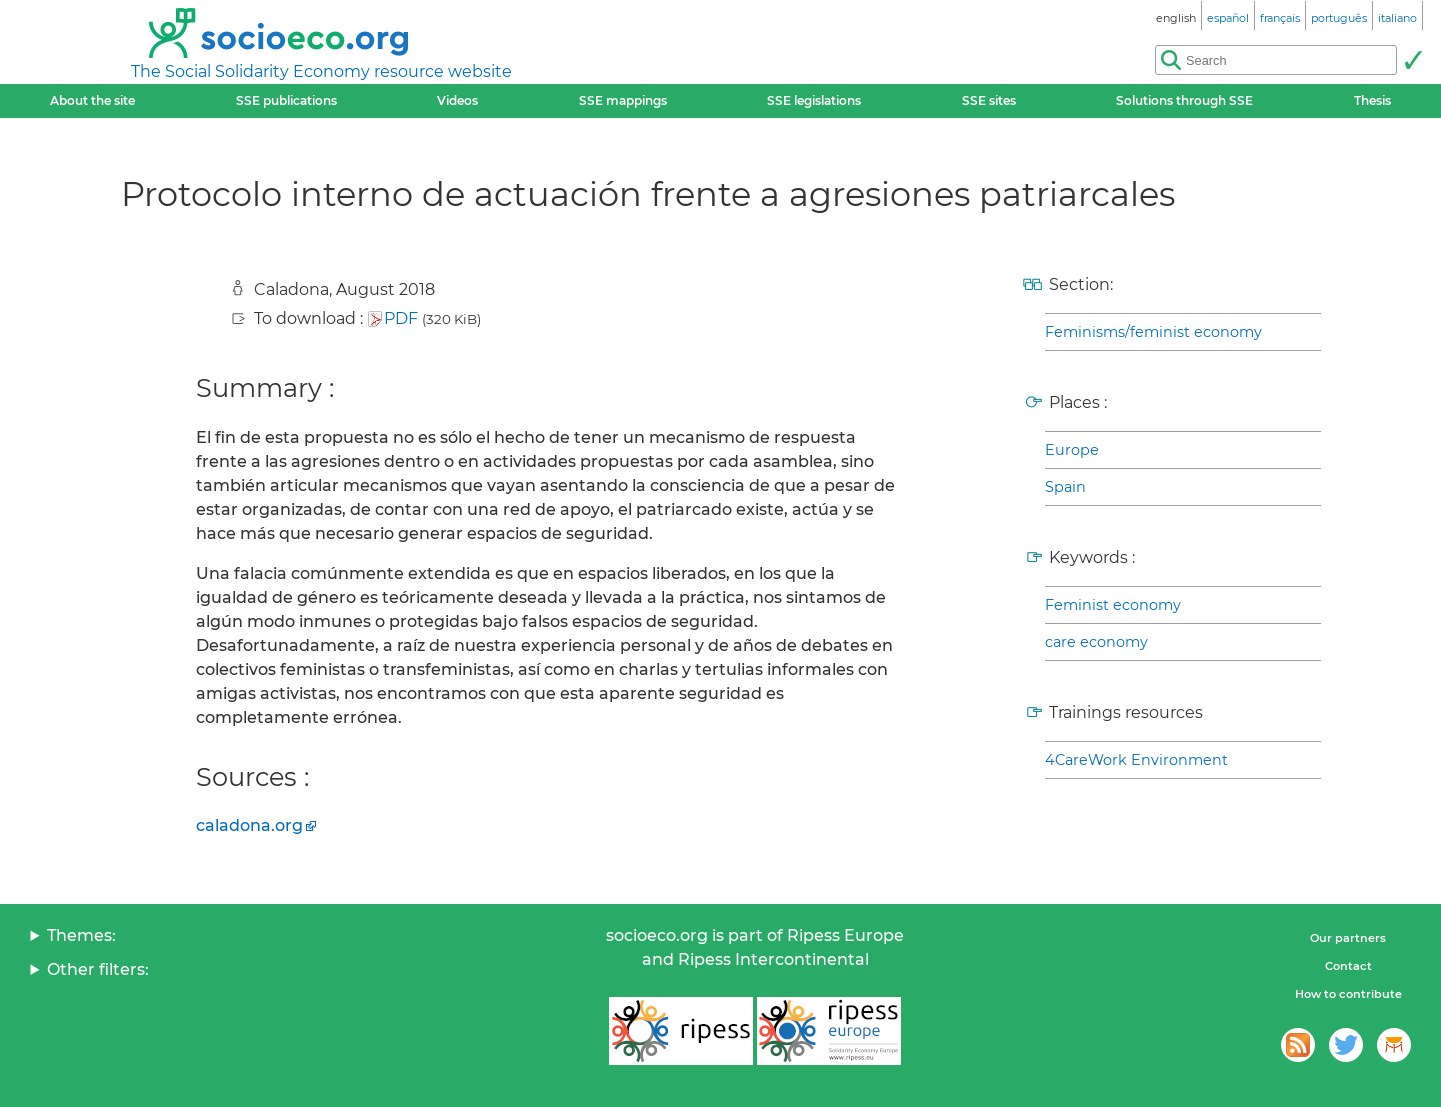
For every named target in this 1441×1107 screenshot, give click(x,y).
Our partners (1348, 938)
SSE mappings (623, 100)
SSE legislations (814, 100)
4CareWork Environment (1136, 760)
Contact (1348, 966)
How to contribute (1348, 994)
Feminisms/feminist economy (1153, 332)
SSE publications (286, 100)
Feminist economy (1113, 605)
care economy (1096, 642)
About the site (92, 100)
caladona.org (249, 825)
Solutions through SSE (1184, 100)
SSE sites (989, 100)
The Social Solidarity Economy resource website (321, 71)
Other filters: (98, 969)
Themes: (81, 935)
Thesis (1372, 100)
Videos (457, 100)
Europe (1072, 450)
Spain (1065, 487)
